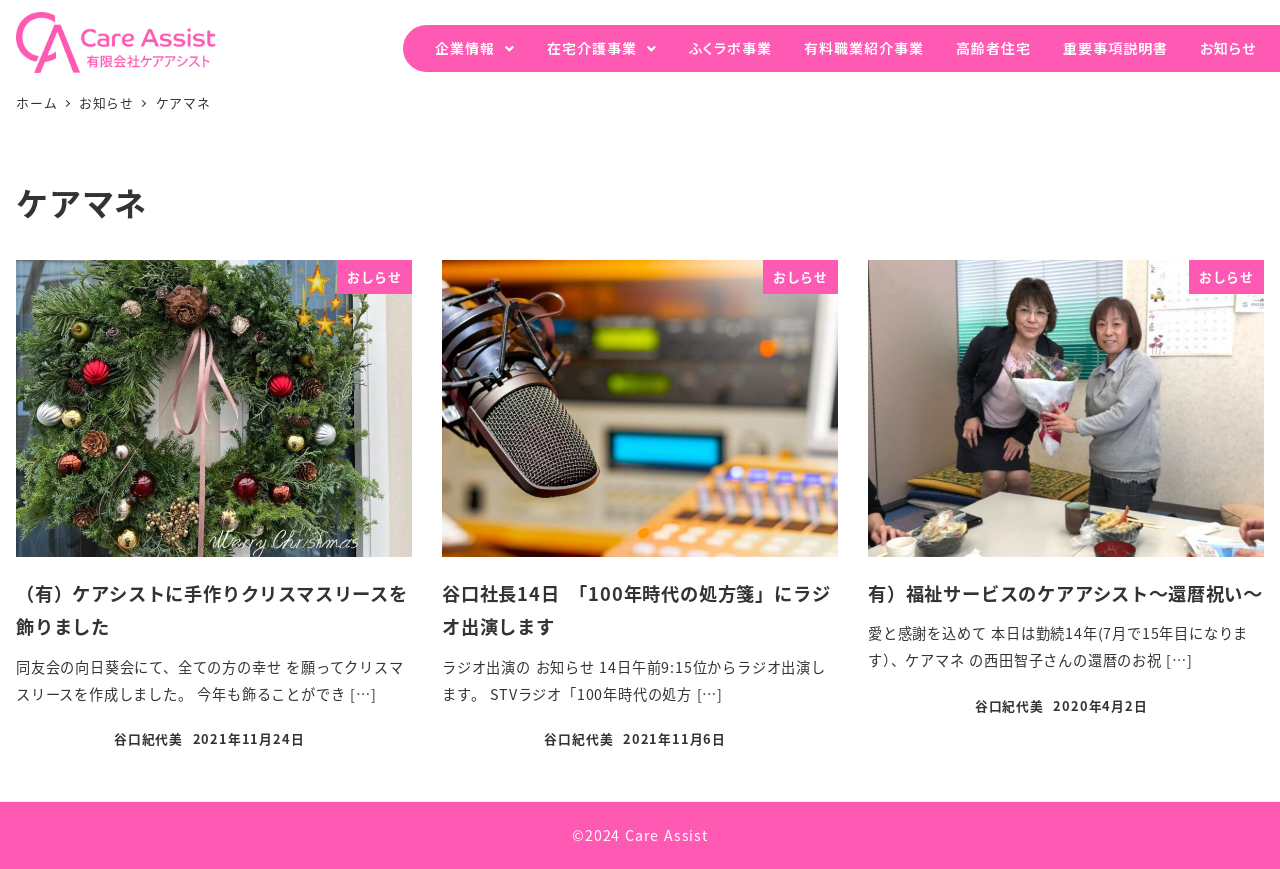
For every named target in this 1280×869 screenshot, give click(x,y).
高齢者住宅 (993, 48)
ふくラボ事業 (730, 48)
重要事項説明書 (1115, 48)
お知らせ (1228, 48)
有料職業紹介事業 (864, 48)
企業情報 (465, 48)
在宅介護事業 (592, 48)
